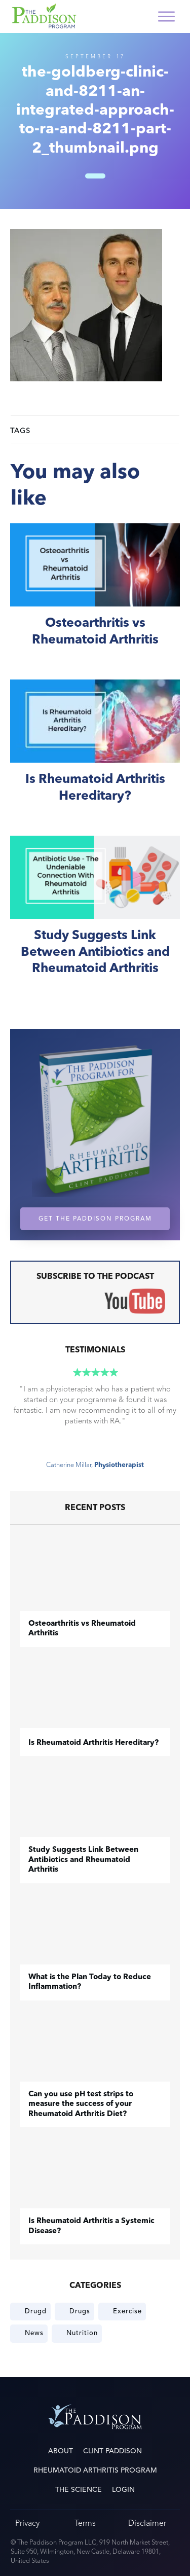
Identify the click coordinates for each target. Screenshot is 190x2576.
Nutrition (82, 2333)
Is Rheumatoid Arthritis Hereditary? (95, 752)
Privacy (27, 2523)
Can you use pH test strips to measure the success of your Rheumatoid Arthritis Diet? (80, 2104)
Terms (85, 2523)
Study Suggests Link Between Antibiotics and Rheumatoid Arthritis (95, 917)
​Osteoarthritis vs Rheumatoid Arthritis (95, 596)
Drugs (79, 2311)
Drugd (36, 2311)
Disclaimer (147, 2523)
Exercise (127, 2311)
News (34, 2333)
